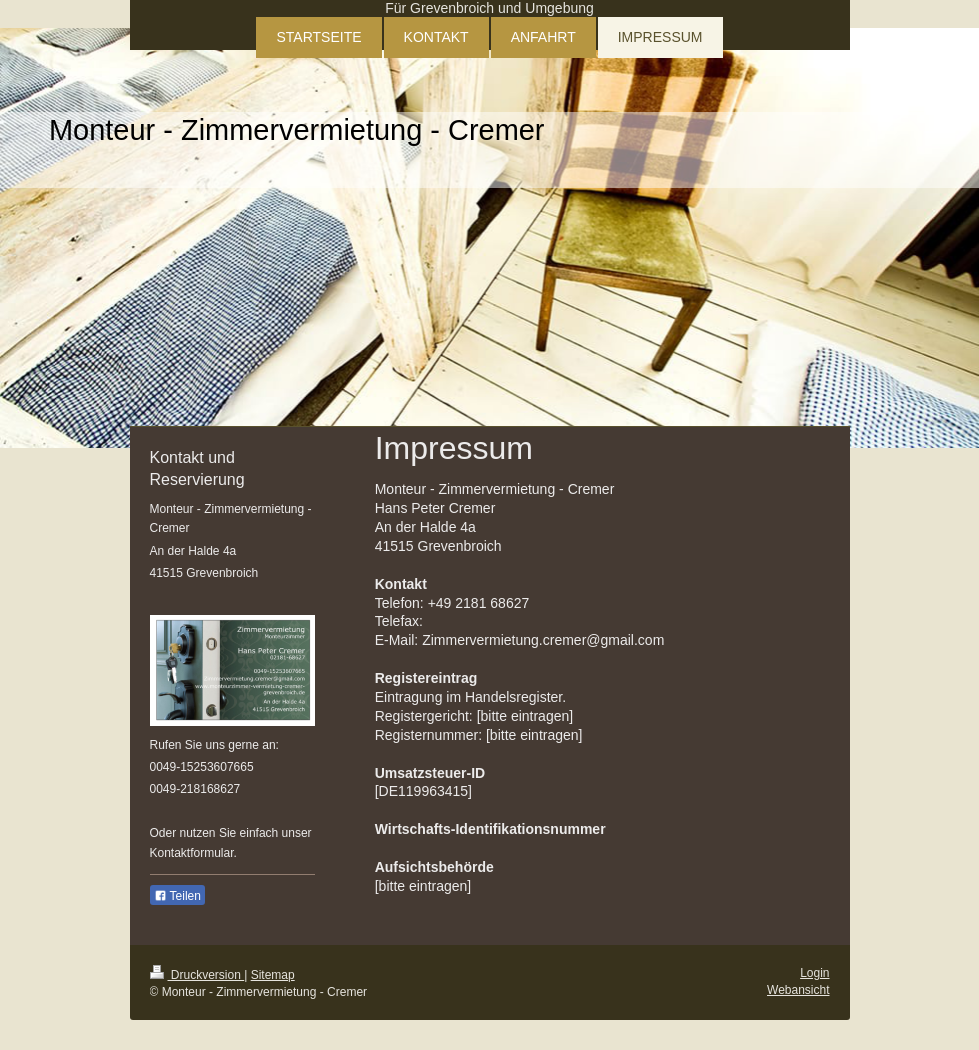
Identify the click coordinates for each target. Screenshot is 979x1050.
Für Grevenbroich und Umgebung (489, 8)
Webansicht (798, 990)
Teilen (177, 896)
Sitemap (273, 975)
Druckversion (197, 975)
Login (814, 973)
